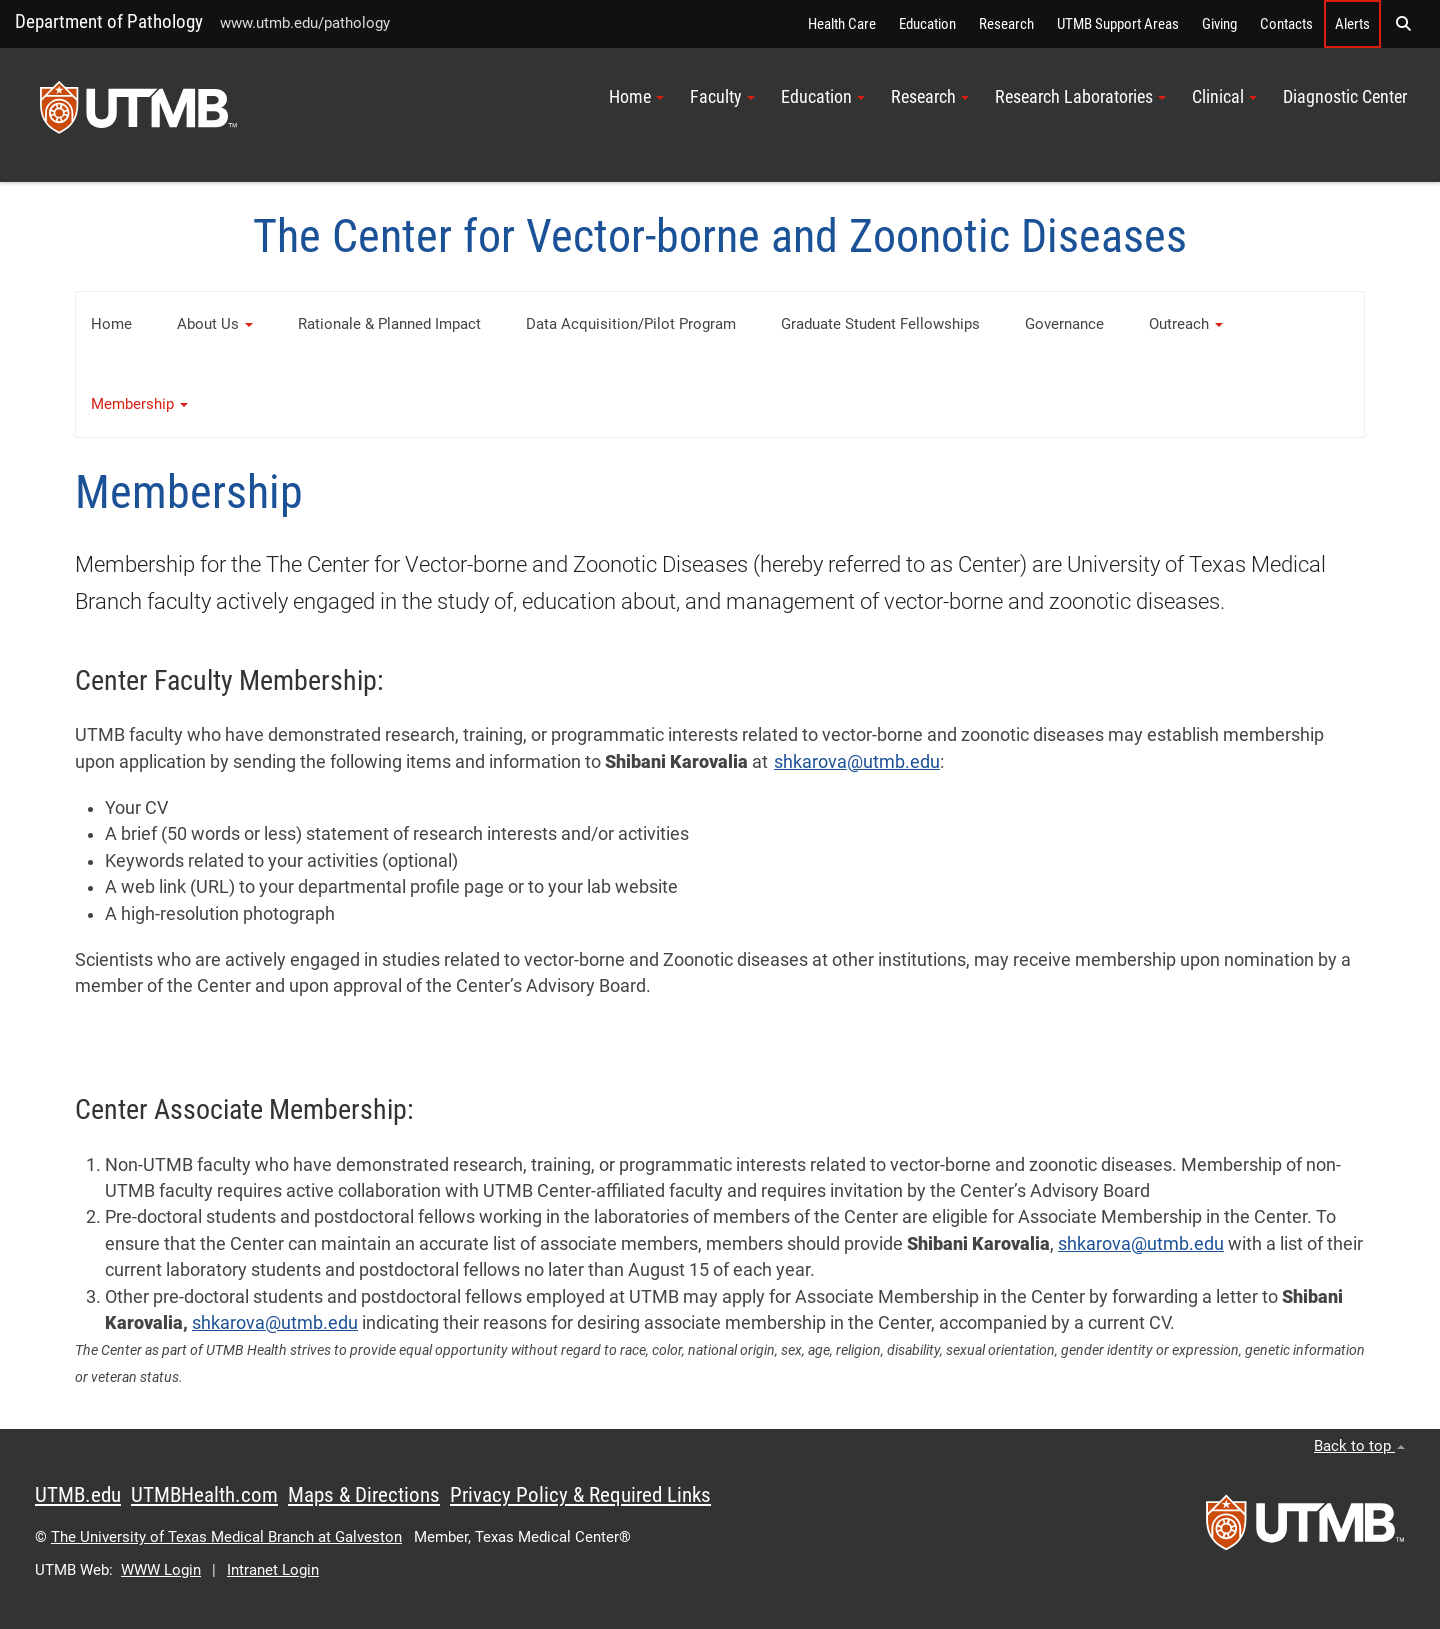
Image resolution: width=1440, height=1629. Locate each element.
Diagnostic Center (1345, 97)
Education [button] (823, 97)
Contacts (1286, 24)
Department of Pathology (109, 21)
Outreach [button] (1186, 324)
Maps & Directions (364, 1495)
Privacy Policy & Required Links (580, 1495)
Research (1006, 24)
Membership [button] (139, 404)
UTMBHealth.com (204, 1495)
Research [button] (930, 97)
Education (927, 24)
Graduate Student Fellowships (880, 324)
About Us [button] (215, 324)
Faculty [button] (722, 97)
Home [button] (636, 97)
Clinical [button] (1224, 97)
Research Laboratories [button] (1080, 97)
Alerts (1352, 24)
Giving (1219, 24)
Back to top (1359, 1446)
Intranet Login (273, 1570)
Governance (1064, 324)
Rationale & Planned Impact (389, 324)
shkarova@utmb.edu (857, 762)
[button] (1403, 24)
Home (111, 324)
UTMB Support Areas (1118, 24)
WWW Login (161, 1570)
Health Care (842, 24)
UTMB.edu (78, 1495)
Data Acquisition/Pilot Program (631, 324)
